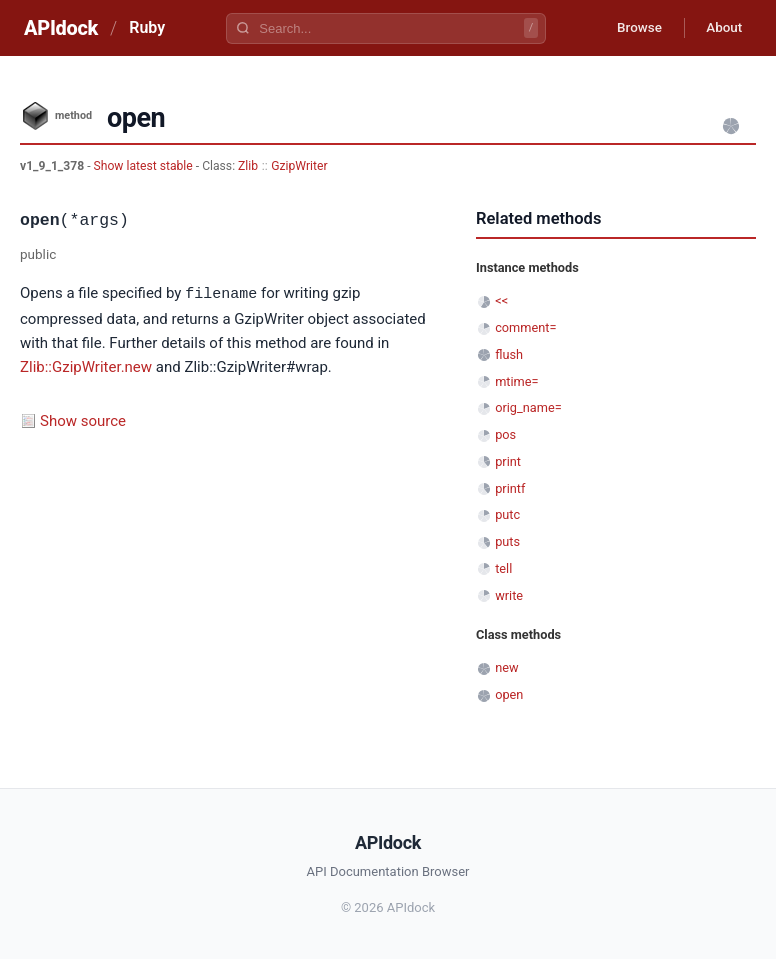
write (509, 595)
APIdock (61, 28)
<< (501, 300)
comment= (525, 327)
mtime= (516, 381)
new (506, 667)
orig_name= (528, 407)
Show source (83, 420)
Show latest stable (145, 166)
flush (509, 354)
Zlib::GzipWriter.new (86, 366)
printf (510, 488)
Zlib (248, 166)
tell (503, 568)
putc (507, 514)
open (509, 694)
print (508, 461)
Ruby (147, 27)
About (721, 28)
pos (505, 434)
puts (507, 541)
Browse (630, 28)
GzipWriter (299, 166)
